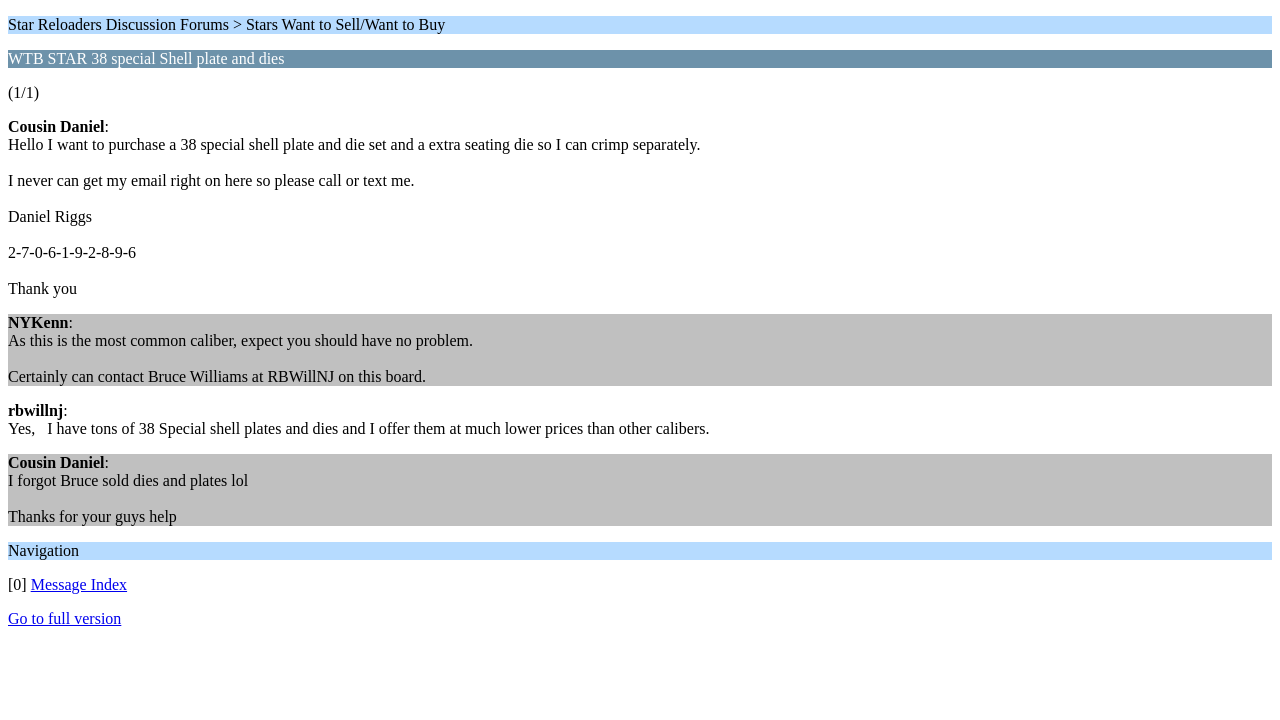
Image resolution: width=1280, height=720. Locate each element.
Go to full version (64, 618)
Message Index (79, 584)
